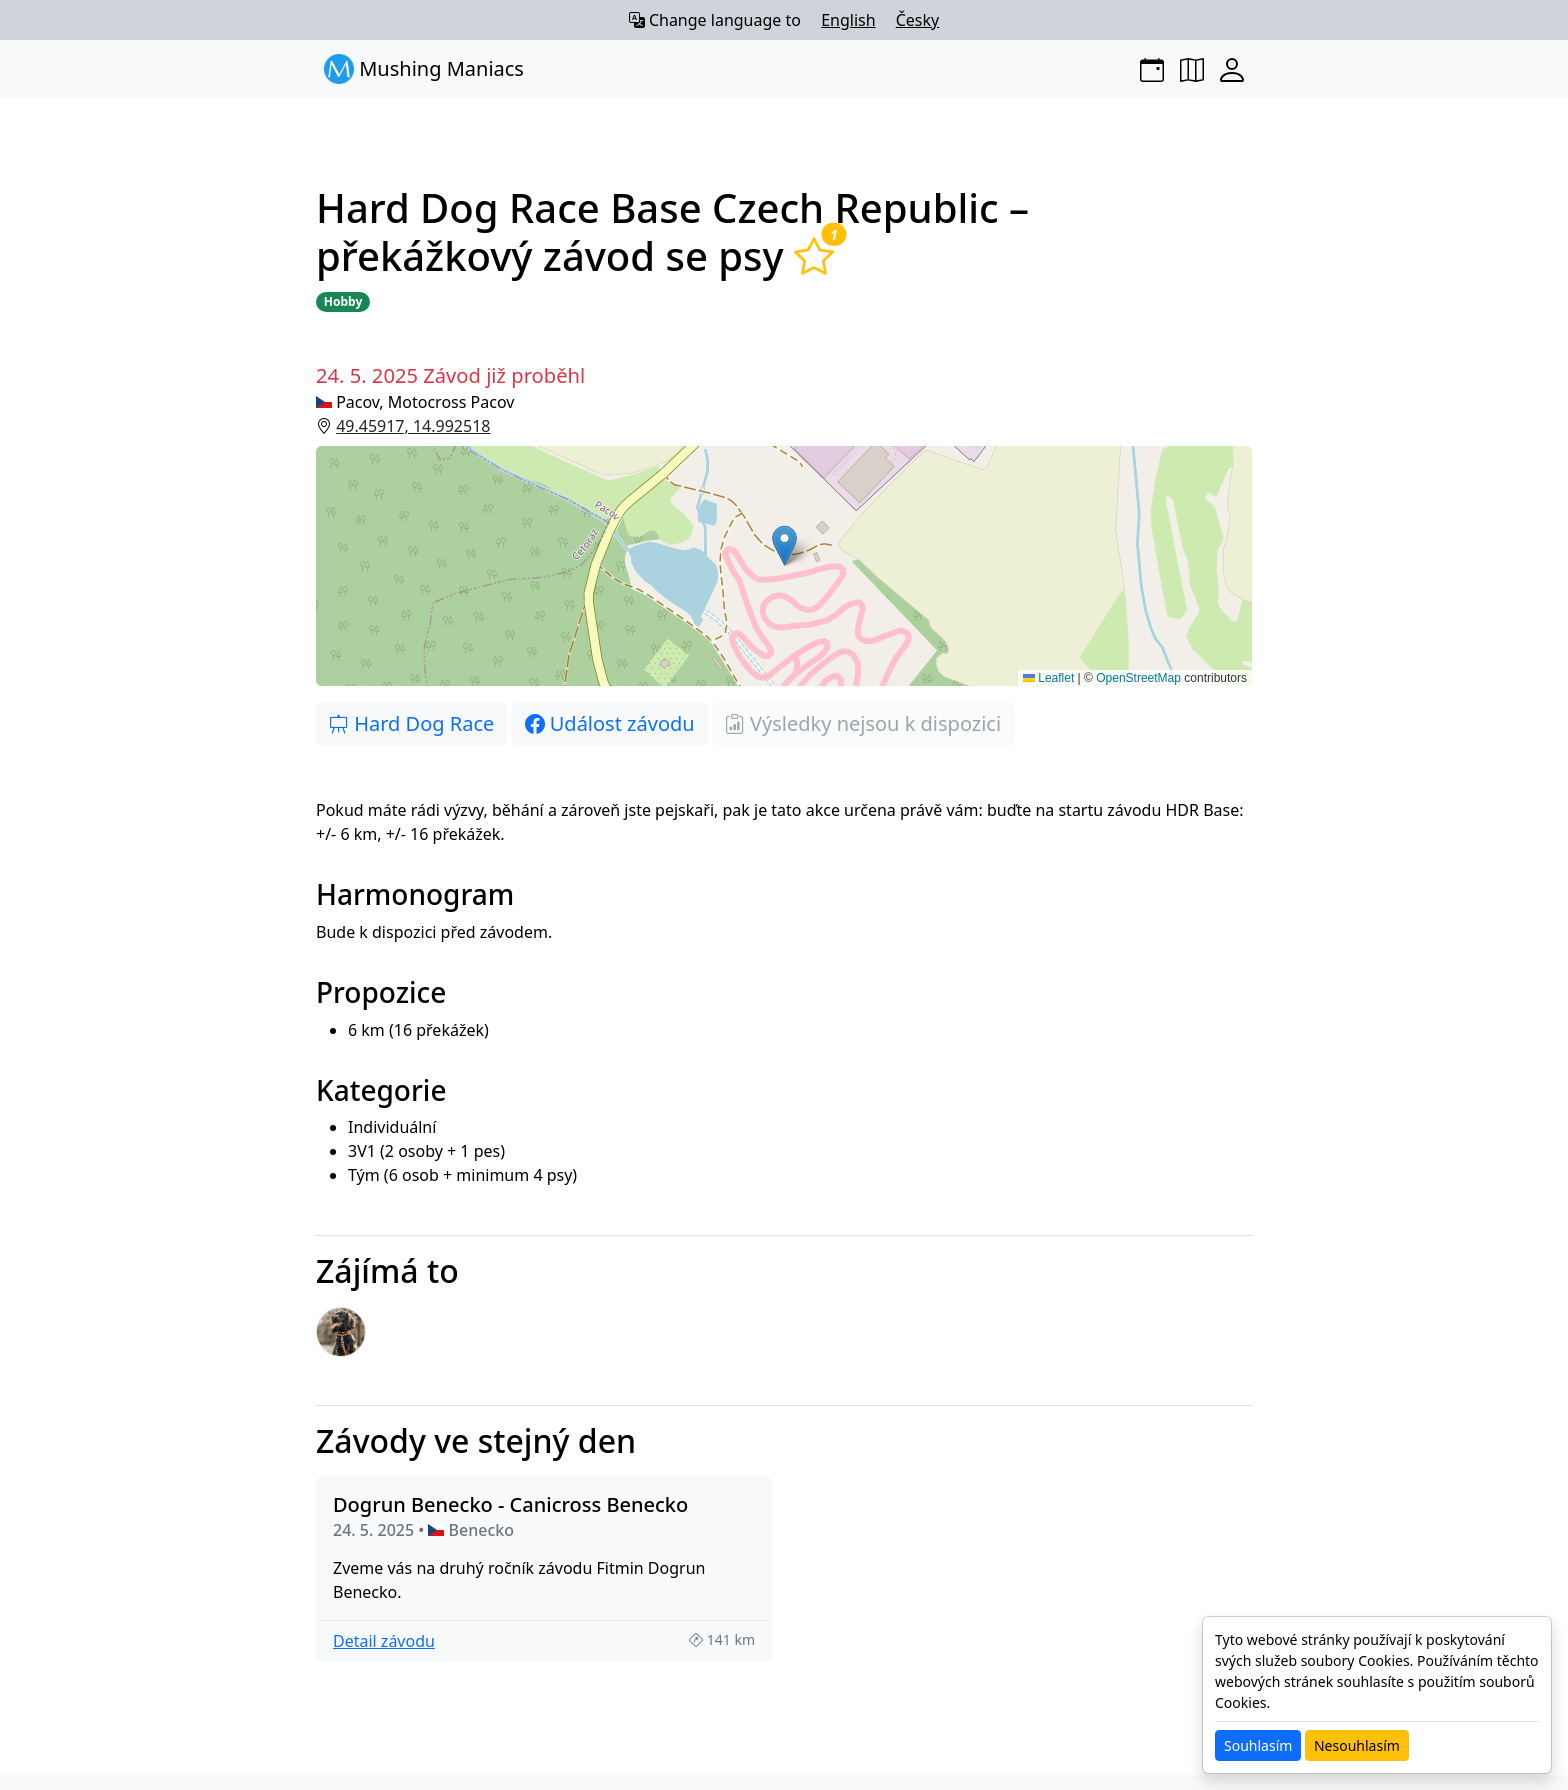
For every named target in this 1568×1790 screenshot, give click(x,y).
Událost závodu (610, 723)
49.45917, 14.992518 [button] (413, 426)
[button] (784, 566)
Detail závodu (384, 1641)
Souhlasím (1258, 1745)
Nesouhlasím (1357, 1745)
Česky (918, 20)
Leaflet (1048, 678)
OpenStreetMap (1138, 678)
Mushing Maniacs (424, 69)
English (848, 20)
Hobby (343, 301)
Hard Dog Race (411, 723)
